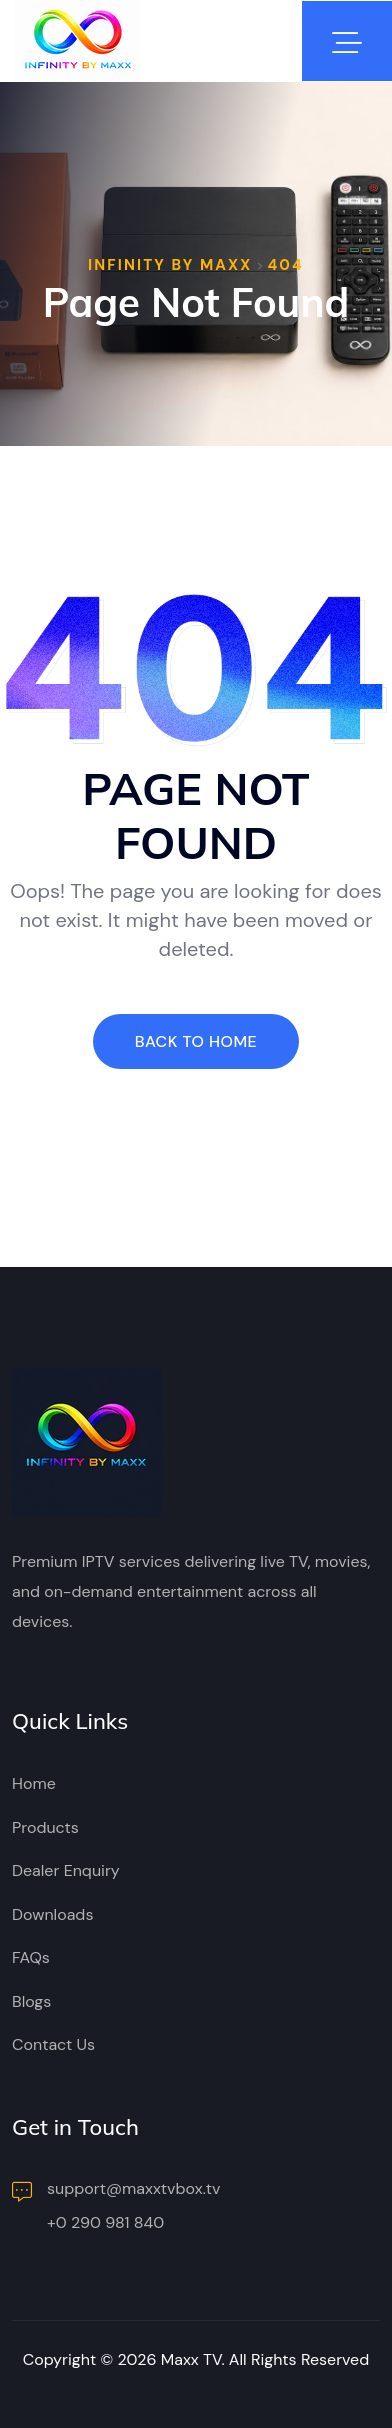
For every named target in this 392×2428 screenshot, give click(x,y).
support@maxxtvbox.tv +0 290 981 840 (116, 2205)
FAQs (31, 1957)
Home (34, 1783)
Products (45, 1827)
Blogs (31, 2001)
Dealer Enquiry (66, 1870)
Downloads (52, 1914)
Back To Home (196, 1041)
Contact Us (53, 2044)
